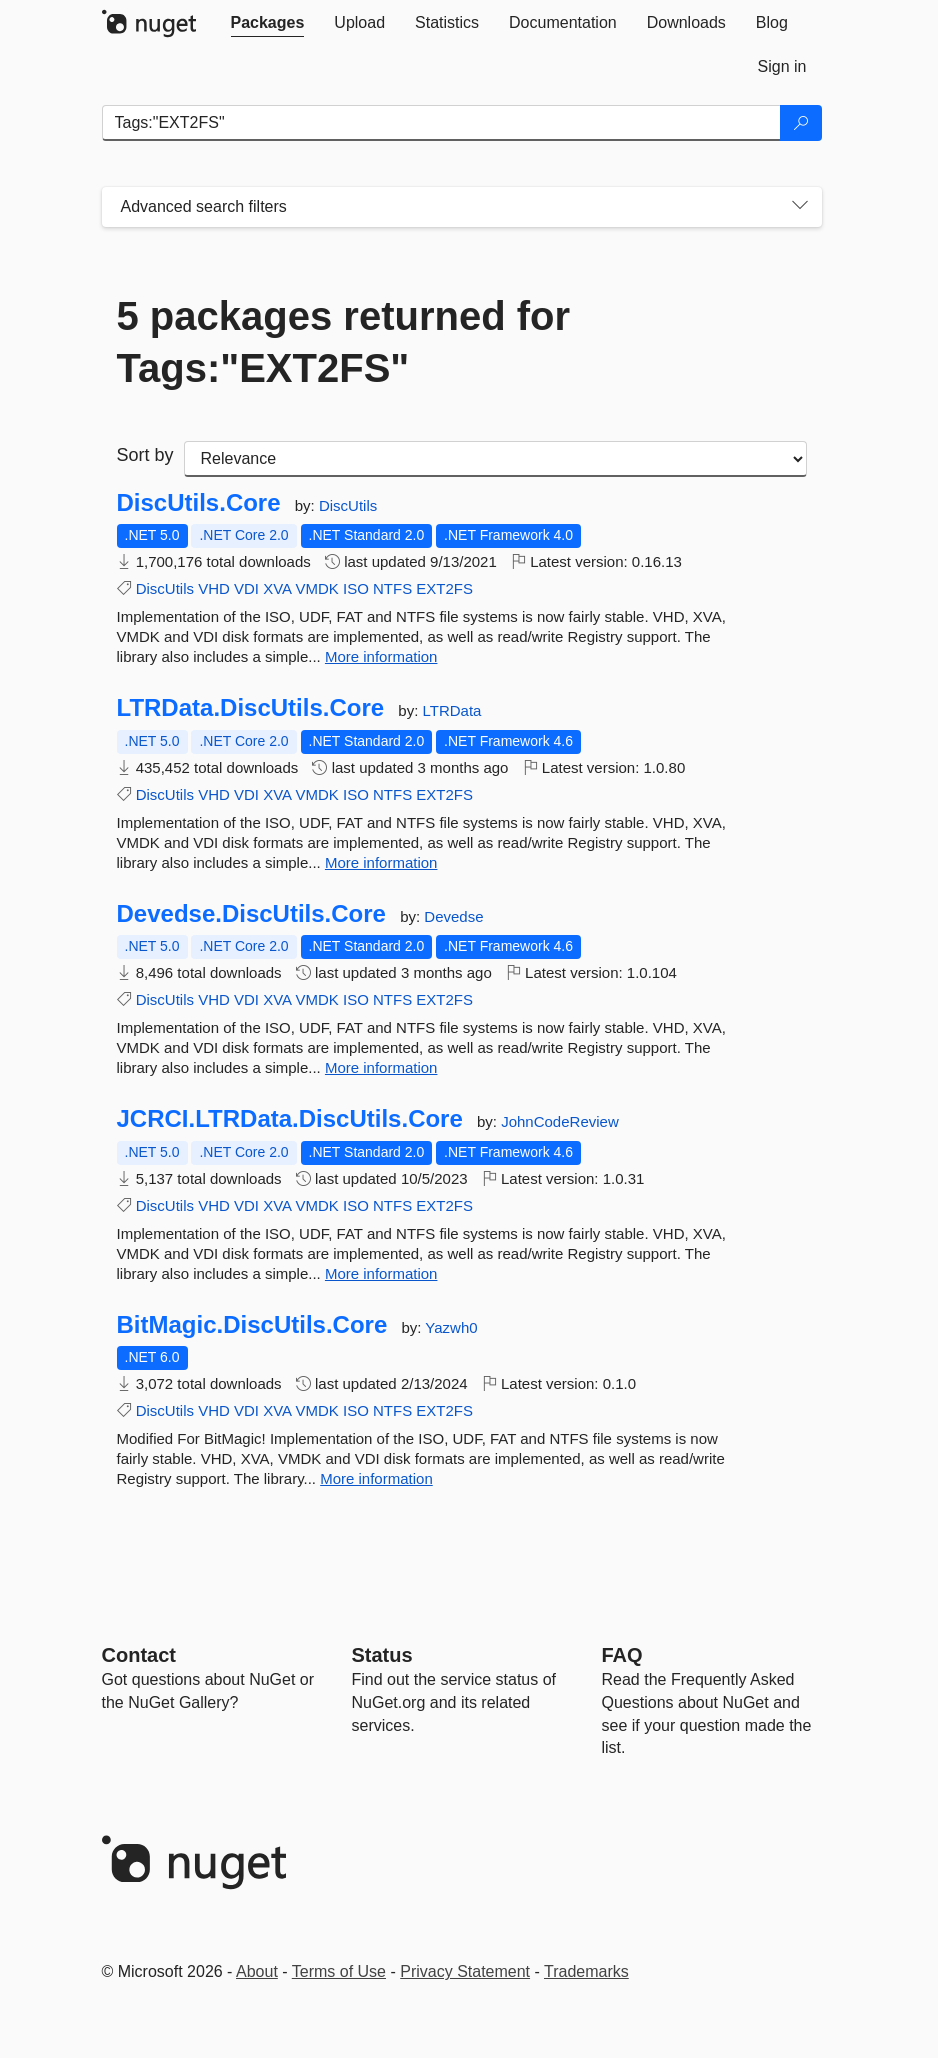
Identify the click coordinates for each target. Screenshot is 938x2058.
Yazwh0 (451, 1327)
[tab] (268, 23)
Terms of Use (339, 1971)
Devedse (453, 916)
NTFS (392, 588)
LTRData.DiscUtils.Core (251, 708)
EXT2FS (444, 588)
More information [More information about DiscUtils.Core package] (381, 656)
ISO (356, 588)
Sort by (145, 455)
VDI (246, 588)
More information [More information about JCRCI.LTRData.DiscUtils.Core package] (381, 1273)
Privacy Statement (465, 1971)
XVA (277, 588)
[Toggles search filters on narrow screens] (800, 207)
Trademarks (586, 1971)
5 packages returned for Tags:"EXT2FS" (344, 342)
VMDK (316, 588)
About (257, 1971)
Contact (139, 1655)
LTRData (451, 710)
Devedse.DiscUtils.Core (251, 914)
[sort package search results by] (495, 459)
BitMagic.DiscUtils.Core (252, 1325)
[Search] (801, 123)
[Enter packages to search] (441, 123)
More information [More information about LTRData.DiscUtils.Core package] (381, 862)
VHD (214, 588)
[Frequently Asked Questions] (622, 1655)
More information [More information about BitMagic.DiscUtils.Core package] (376, 1478)
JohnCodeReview (560, 1121)
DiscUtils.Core (199, 503)
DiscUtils (348, 505)
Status (382, 1655)
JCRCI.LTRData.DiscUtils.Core (290, 1119)
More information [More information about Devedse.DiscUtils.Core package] (381, 1067)
